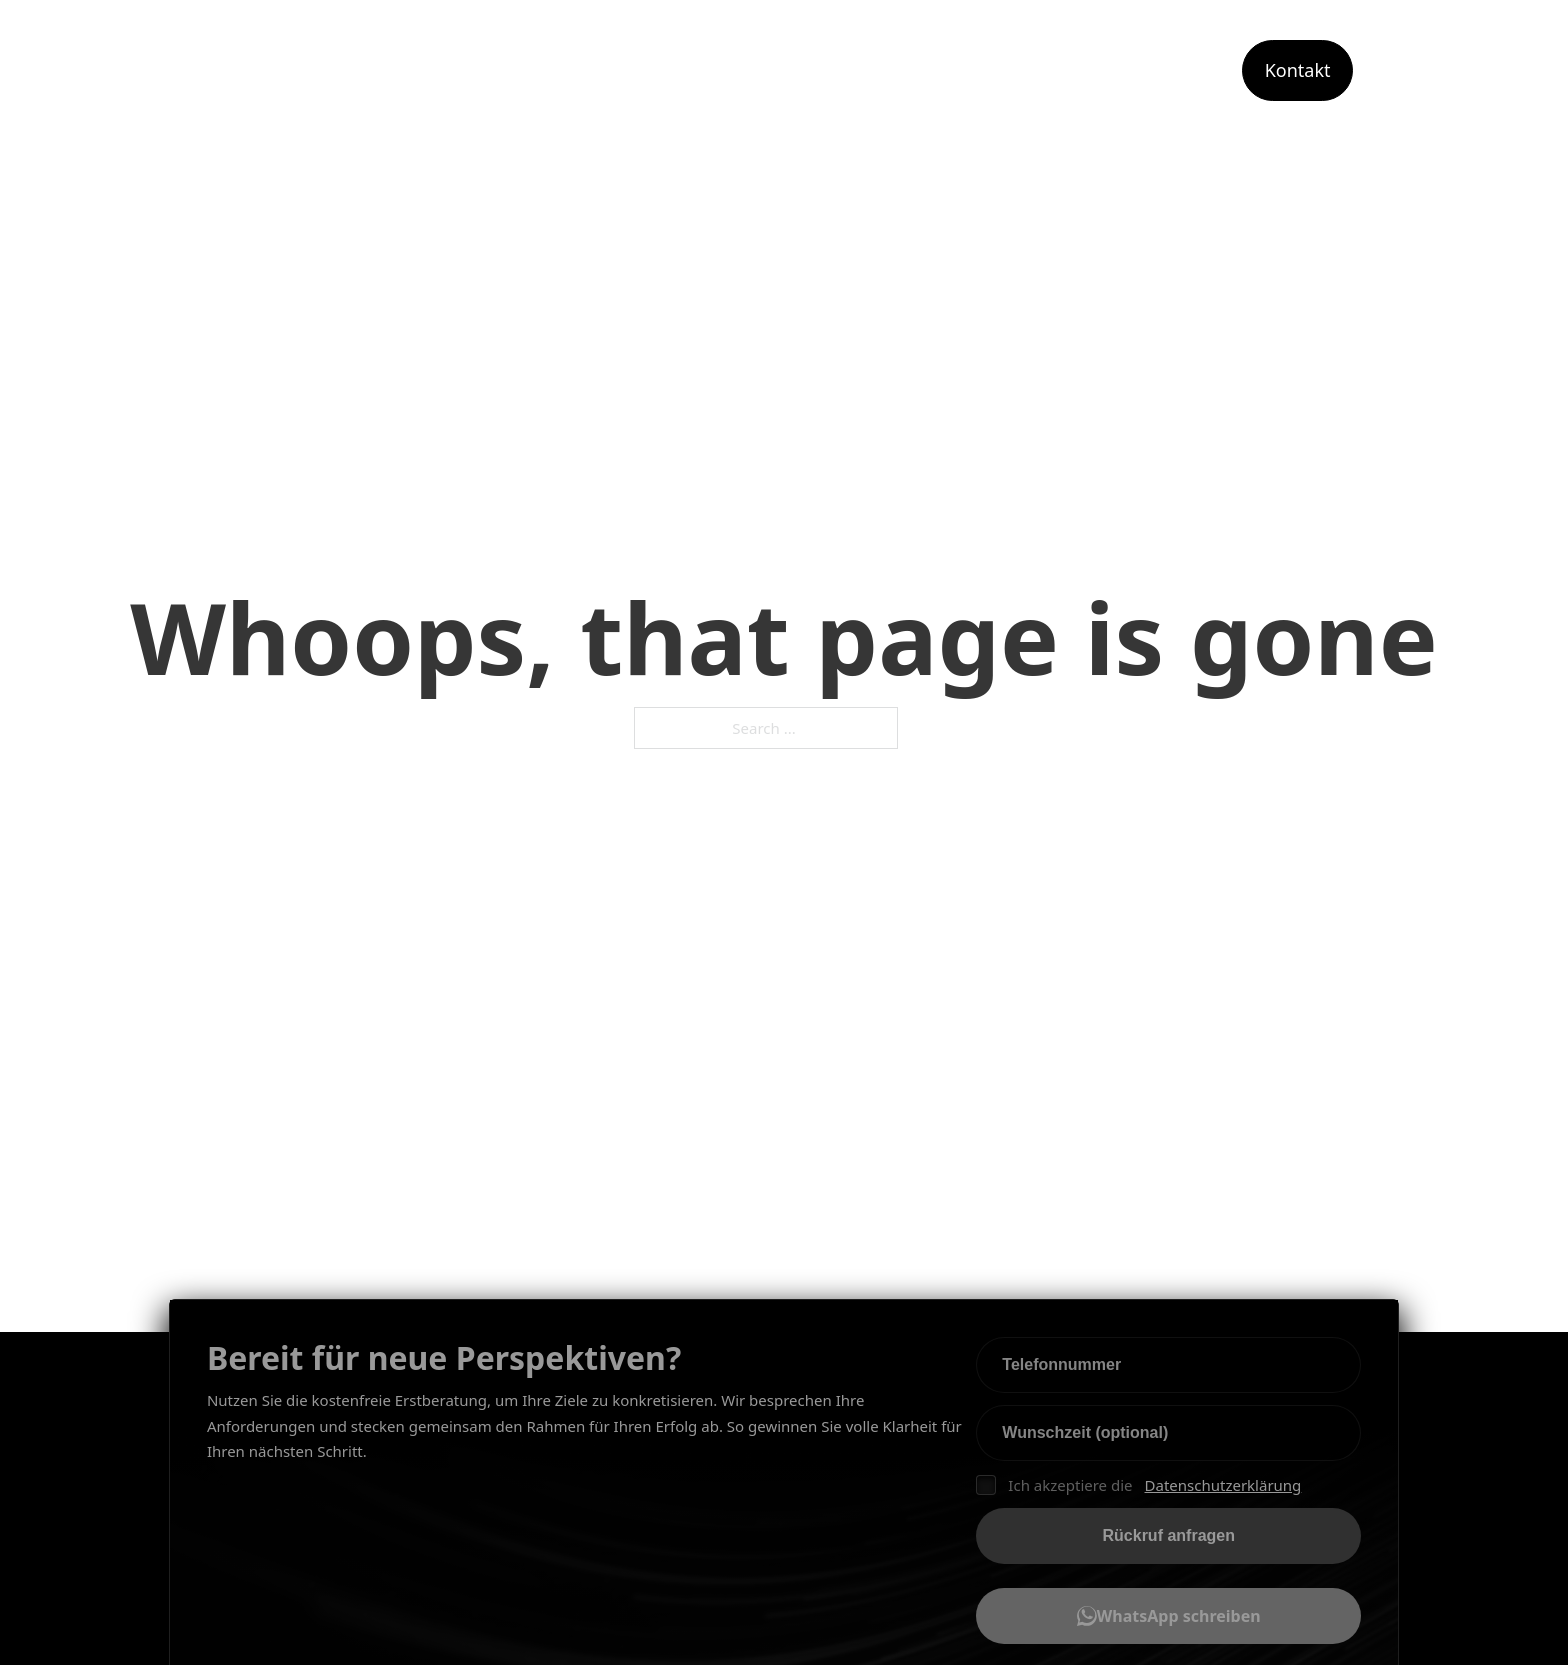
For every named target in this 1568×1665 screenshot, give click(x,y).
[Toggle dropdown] (991, 71)
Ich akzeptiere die (1138, 1486)
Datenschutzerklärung (1223, 1485)
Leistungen (925, 70)
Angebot (1068, 70)
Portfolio (1173, 70)
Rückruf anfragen (1169, 1535)
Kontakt (1298, 70)
